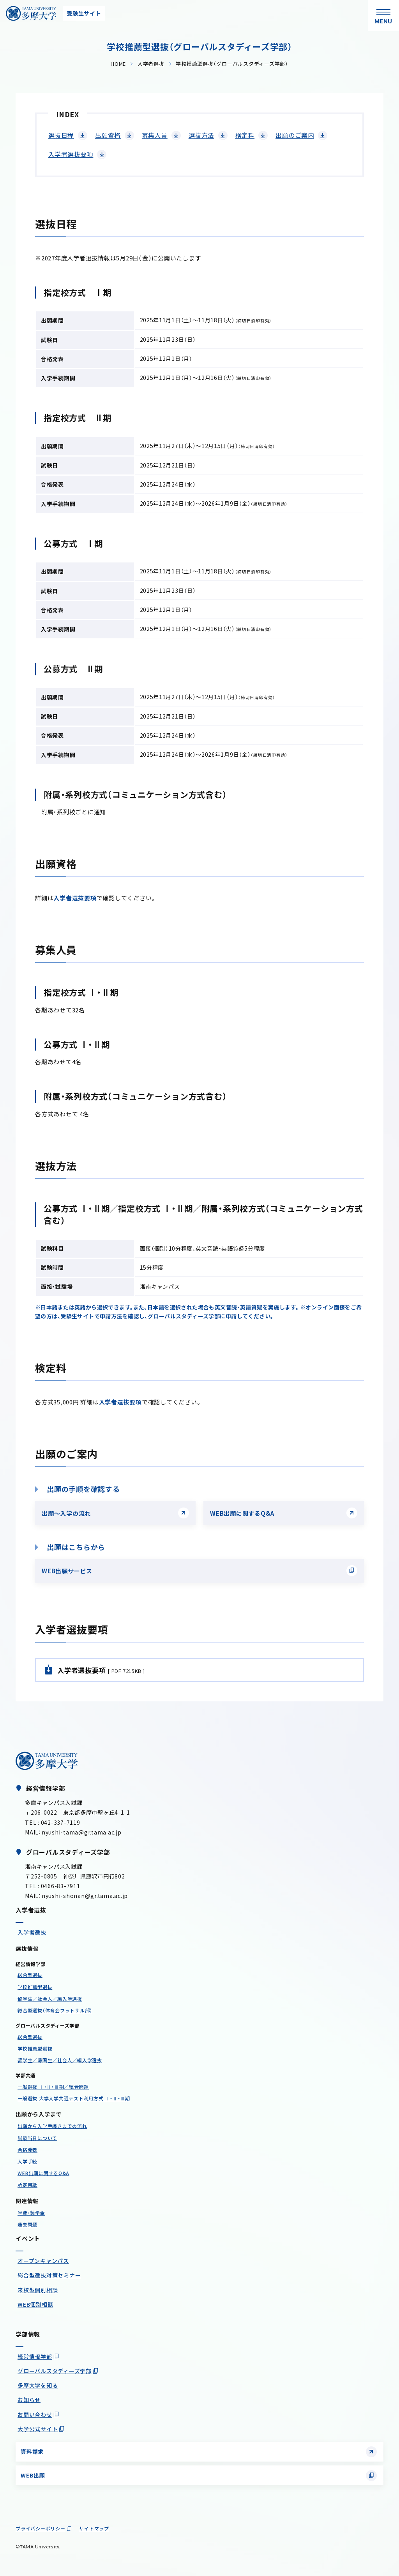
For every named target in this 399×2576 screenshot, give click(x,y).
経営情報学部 (35, 2356)
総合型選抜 (30, 1975)
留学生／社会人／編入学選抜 (50, 1998)
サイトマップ (94, 2528)
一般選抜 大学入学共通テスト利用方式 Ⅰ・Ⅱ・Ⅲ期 (74, 2098)
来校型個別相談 (38, 2290)
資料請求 (32, 2451)
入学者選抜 (151, 63)
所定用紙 (27, 2184)
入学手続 (27, 2161)
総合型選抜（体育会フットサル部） (55, 2010)
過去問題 (27, 2224)
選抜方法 (201, 135)
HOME (118, 63)
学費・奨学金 (31, 2212)
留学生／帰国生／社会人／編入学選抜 (60, 2060)
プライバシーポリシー (40, 2528)
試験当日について (37, 2138)
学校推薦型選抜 (35, 1987)
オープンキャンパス (43, 2261)
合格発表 (27, 2149)
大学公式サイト (38, 2429)
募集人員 (155, 135)
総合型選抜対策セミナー (49, 2275)
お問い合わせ (35, 2414)
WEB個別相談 (35, 2304)
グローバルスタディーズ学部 (55, 2371)
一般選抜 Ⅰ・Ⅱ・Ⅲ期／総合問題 (53, 2086)
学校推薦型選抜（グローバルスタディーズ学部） (232, 63)
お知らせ (29, 2400)
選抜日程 (61, 135)
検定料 (244, 135)
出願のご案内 (294, 135)
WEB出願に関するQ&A (242, 1513)
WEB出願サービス (67, 1571)
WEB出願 (33, 2475)
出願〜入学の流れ (66, 1513)
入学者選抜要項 (70, 154)
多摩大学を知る (38, 2385)
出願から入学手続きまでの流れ (52, 2126)
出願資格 (108, 135)
